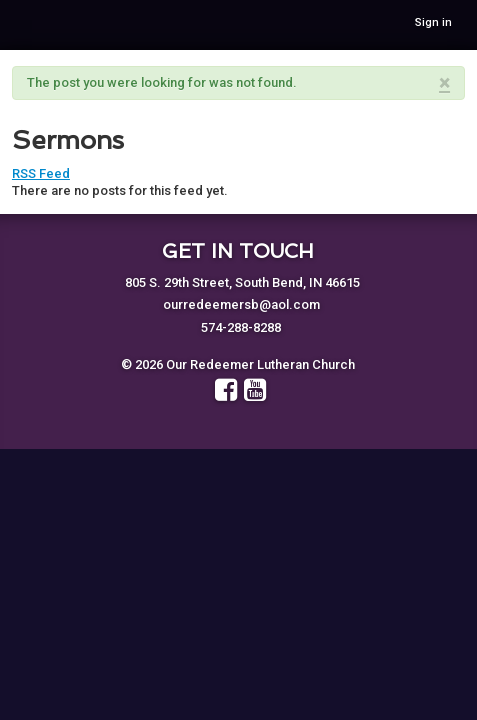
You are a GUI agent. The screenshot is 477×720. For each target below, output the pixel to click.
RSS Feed (41, 173)
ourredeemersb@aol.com (241, 304)
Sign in (433, 22)
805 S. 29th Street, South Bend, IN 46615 (242, 282)
